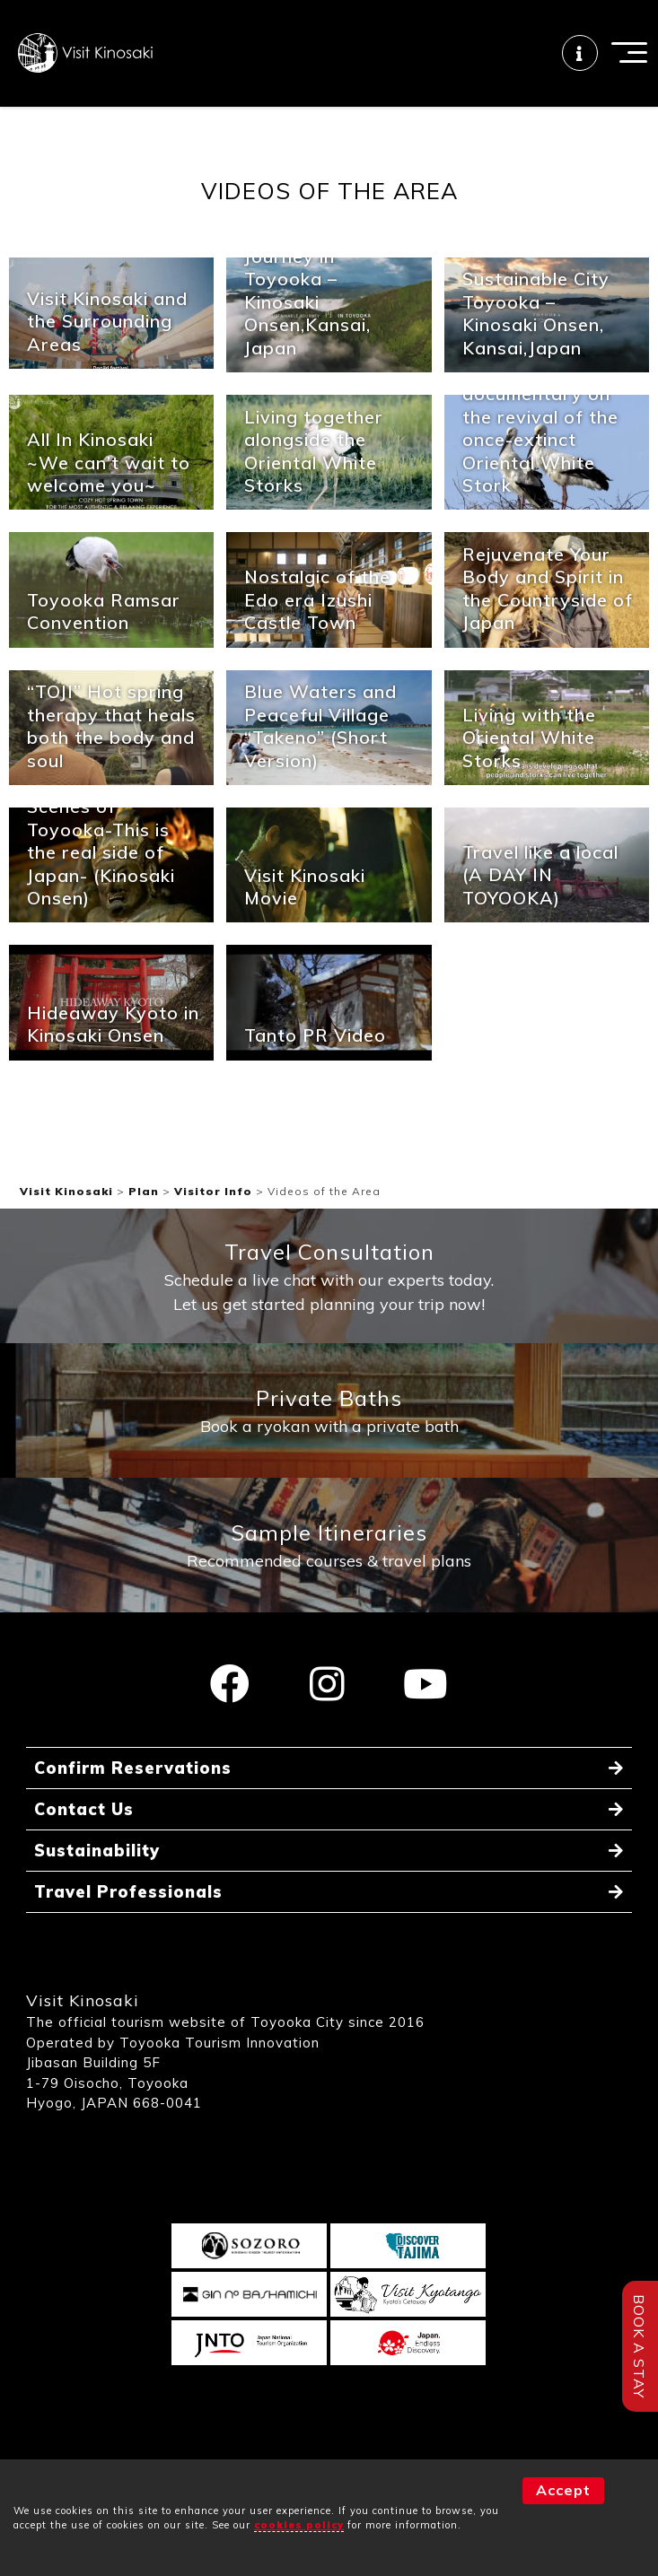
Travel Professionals (128, 1892)
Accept (563, 2490)
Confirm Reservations (133, 1768)
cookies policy (299, 2525)
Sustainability (97, 1850)
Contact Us (84, 1809)
